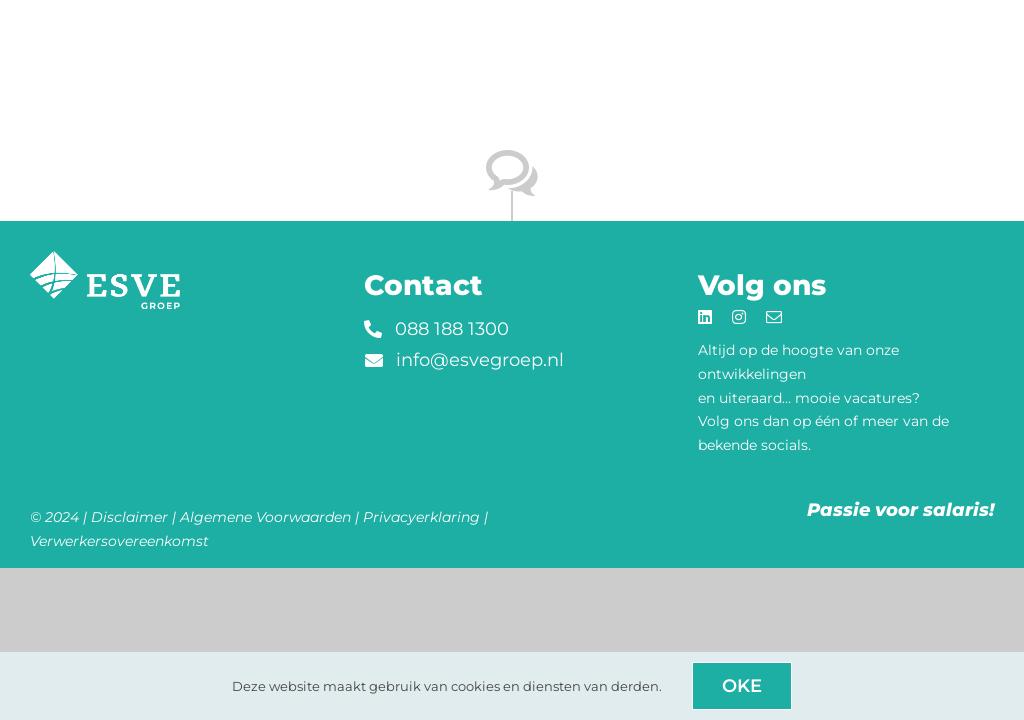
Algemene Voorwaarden (265, 517)
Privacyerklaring (421, 517)
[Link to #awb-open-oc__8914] (967, 19)
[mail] (774, 317)
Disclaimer (129, 517)
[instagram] (739, 317)
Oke (742, 686)
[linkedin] (705, 317)
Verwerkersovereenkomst (119, 541)
